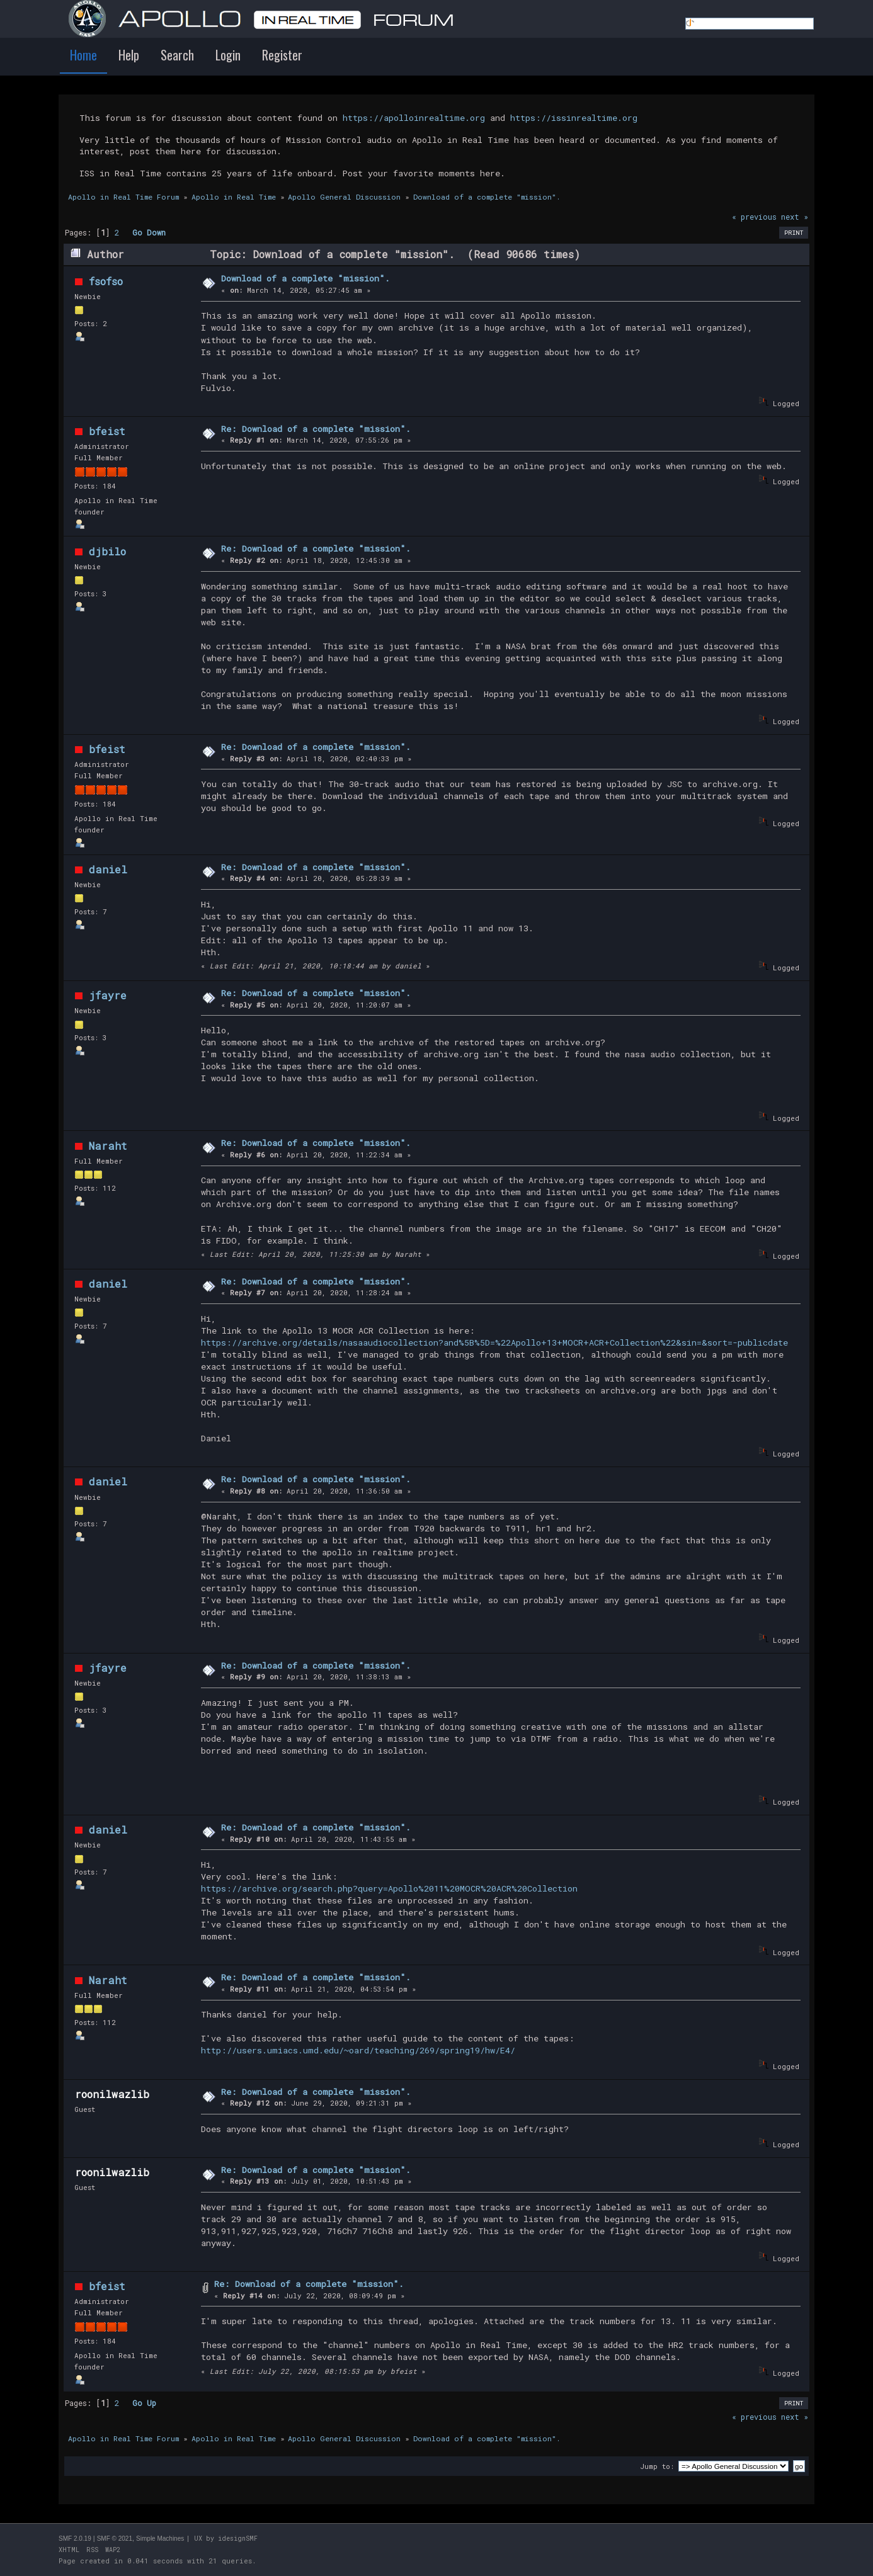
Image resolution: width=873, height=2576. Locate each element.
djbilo (107, 551)
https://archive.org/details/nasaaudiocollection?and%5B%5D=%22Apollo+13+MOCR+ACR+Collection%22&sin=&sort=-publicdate (494, 1342)
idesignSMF (238, 2538)
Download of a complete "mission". (305, 278)
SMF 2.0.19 (75, 2538)
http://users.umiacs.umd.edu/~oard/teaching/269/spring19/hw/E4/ (358, 2050)
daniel (108, 869)
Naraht (108, 1145)
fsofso (106, 281)
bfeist (107, 431)
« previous (754, 217)
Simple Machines (160, 2538)
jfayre (108, 995)
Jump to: (657, 2466)
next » (794, 217)
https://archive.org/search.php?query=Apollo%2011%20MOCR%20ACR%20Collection (389, 1888)
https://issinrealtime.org (573, 117)
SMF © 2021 (114, 2538)
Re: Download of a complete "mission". (316, 428)
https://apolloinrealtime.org (414, 117)
